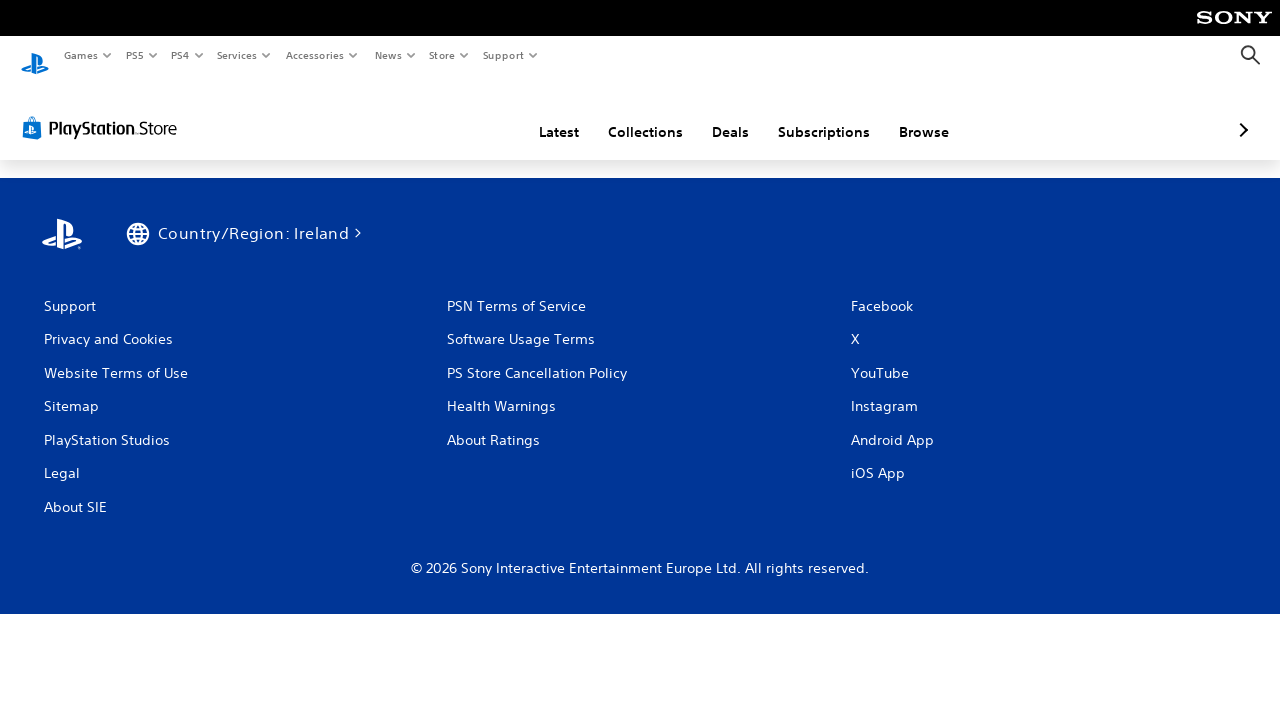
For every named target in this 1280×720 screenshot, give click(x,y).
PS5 (134, 55)
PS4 (180, 55)
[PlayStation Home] (35, 56)
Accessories (315, 55)
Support (503, 55)
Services (237, 55)
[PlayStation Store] (104, 109)
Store (442, 55)
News (387, 55)
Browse (818, 113)
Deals (624, 113)
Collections (539, 113)
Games (80, 55)
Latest (453, 113)
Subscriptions (718, 113)
